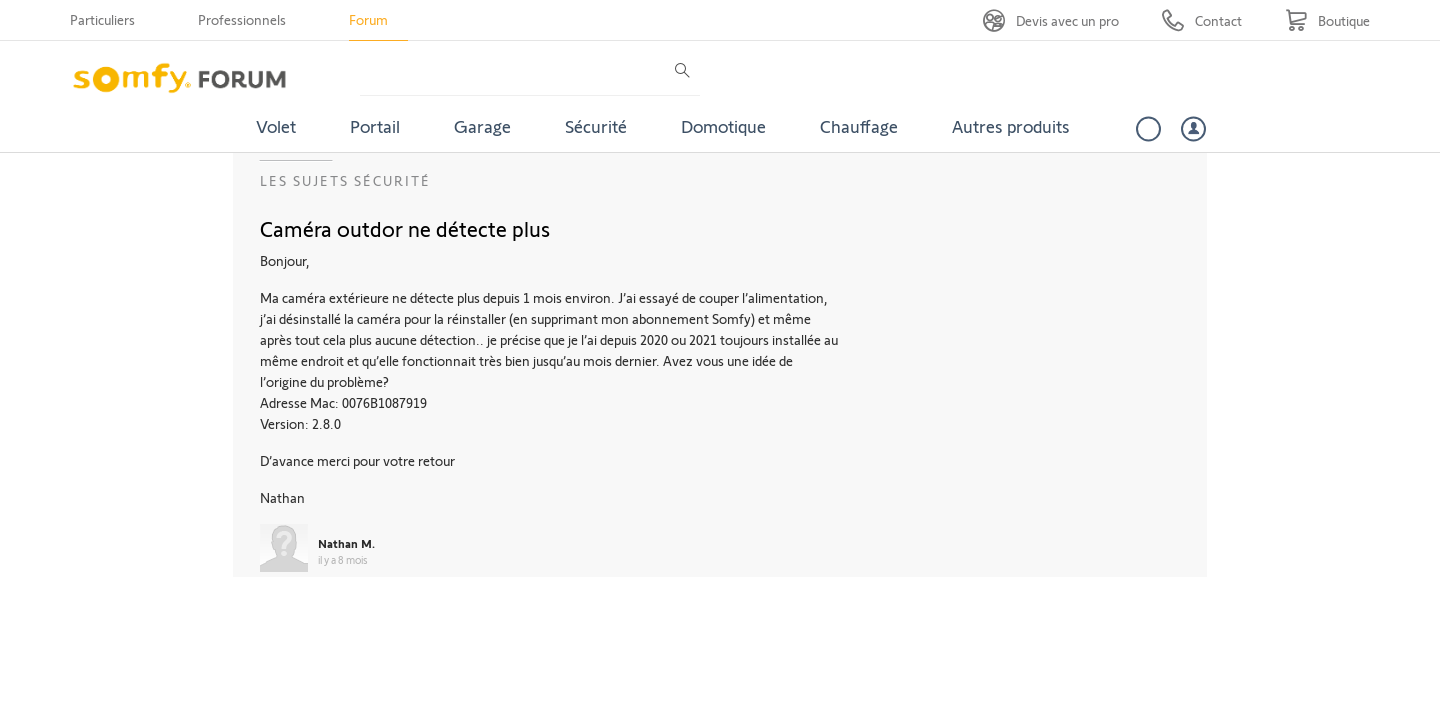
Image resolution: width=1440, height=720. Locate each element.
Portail (375, 126)
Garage (482, 126)
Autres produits (1011, 126)
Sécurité (596, 126)
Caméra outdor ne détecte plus (405, 228)
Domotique (723, 126)
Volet (276, 126)
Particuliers (102, 19)
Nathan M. (346, 543)
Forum (368, 19)
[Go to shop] (1327, 20)
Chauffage (859, 126)
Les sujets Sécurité (345, 180)
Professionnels (242, 19)
